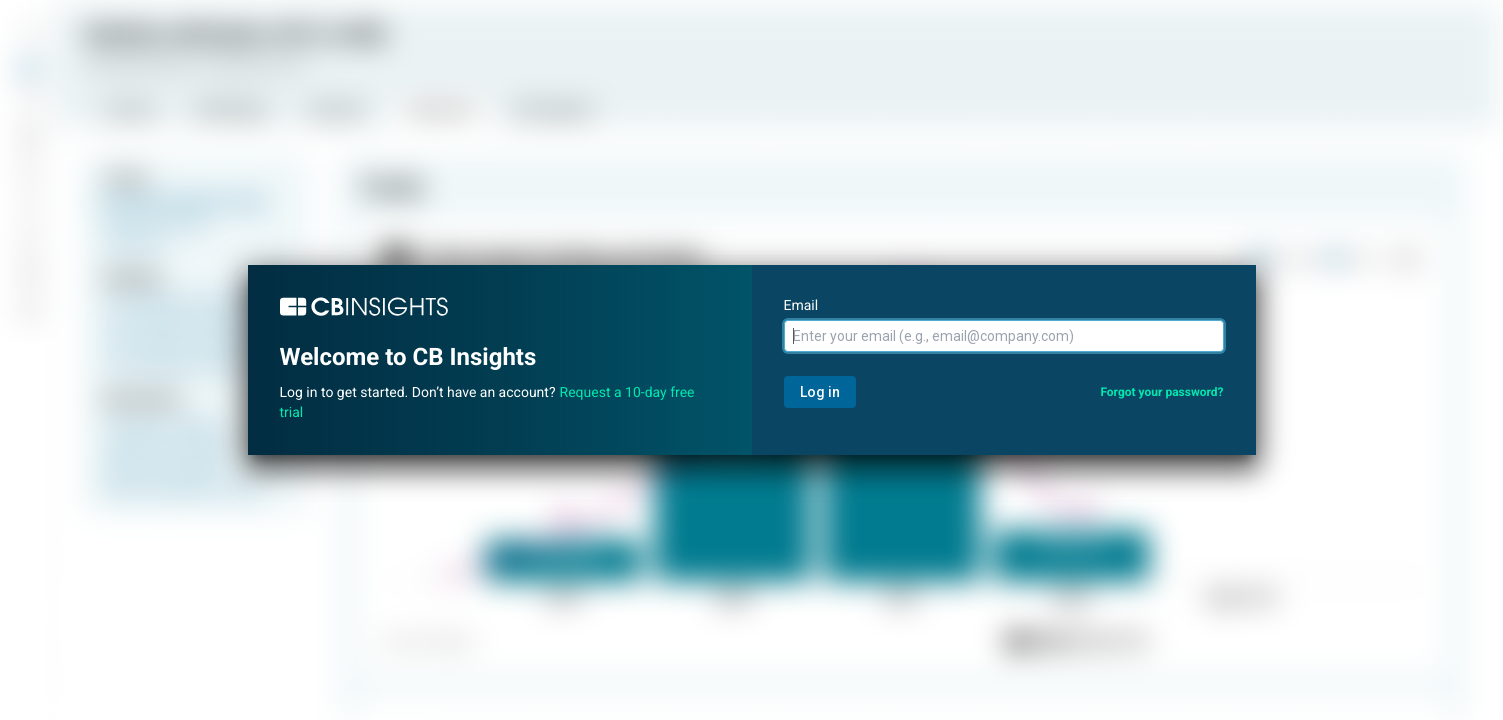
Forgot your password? (1161, 392)
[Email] (1004, 336)
